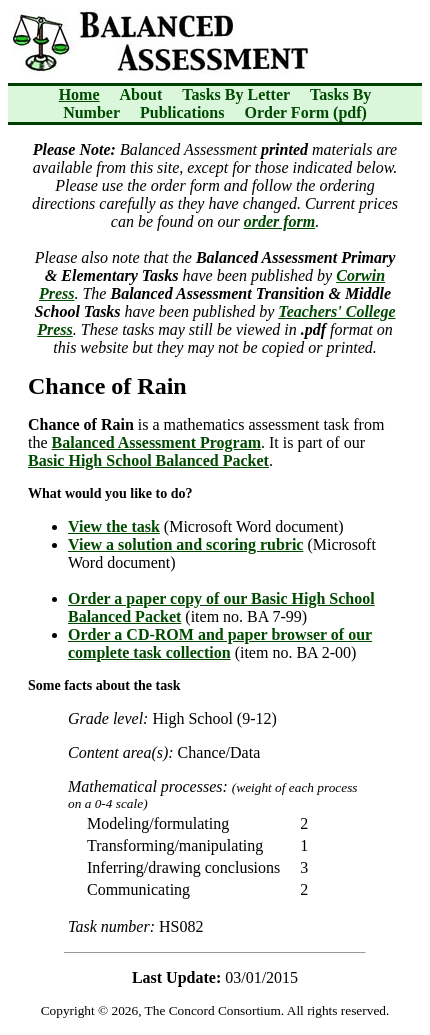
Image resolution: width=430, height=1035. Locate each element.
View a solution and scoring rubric (185, 544)
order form (280, 221)
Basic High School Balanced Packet (148, 460)
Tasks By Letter (236, 94)
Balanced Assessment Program (156, 442)
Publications (182, 112)
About (141, 94)
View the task (114, 526)
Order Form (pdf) (306, 112)
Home (79, 94)
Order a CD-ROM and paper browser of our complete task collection (220, 643)
